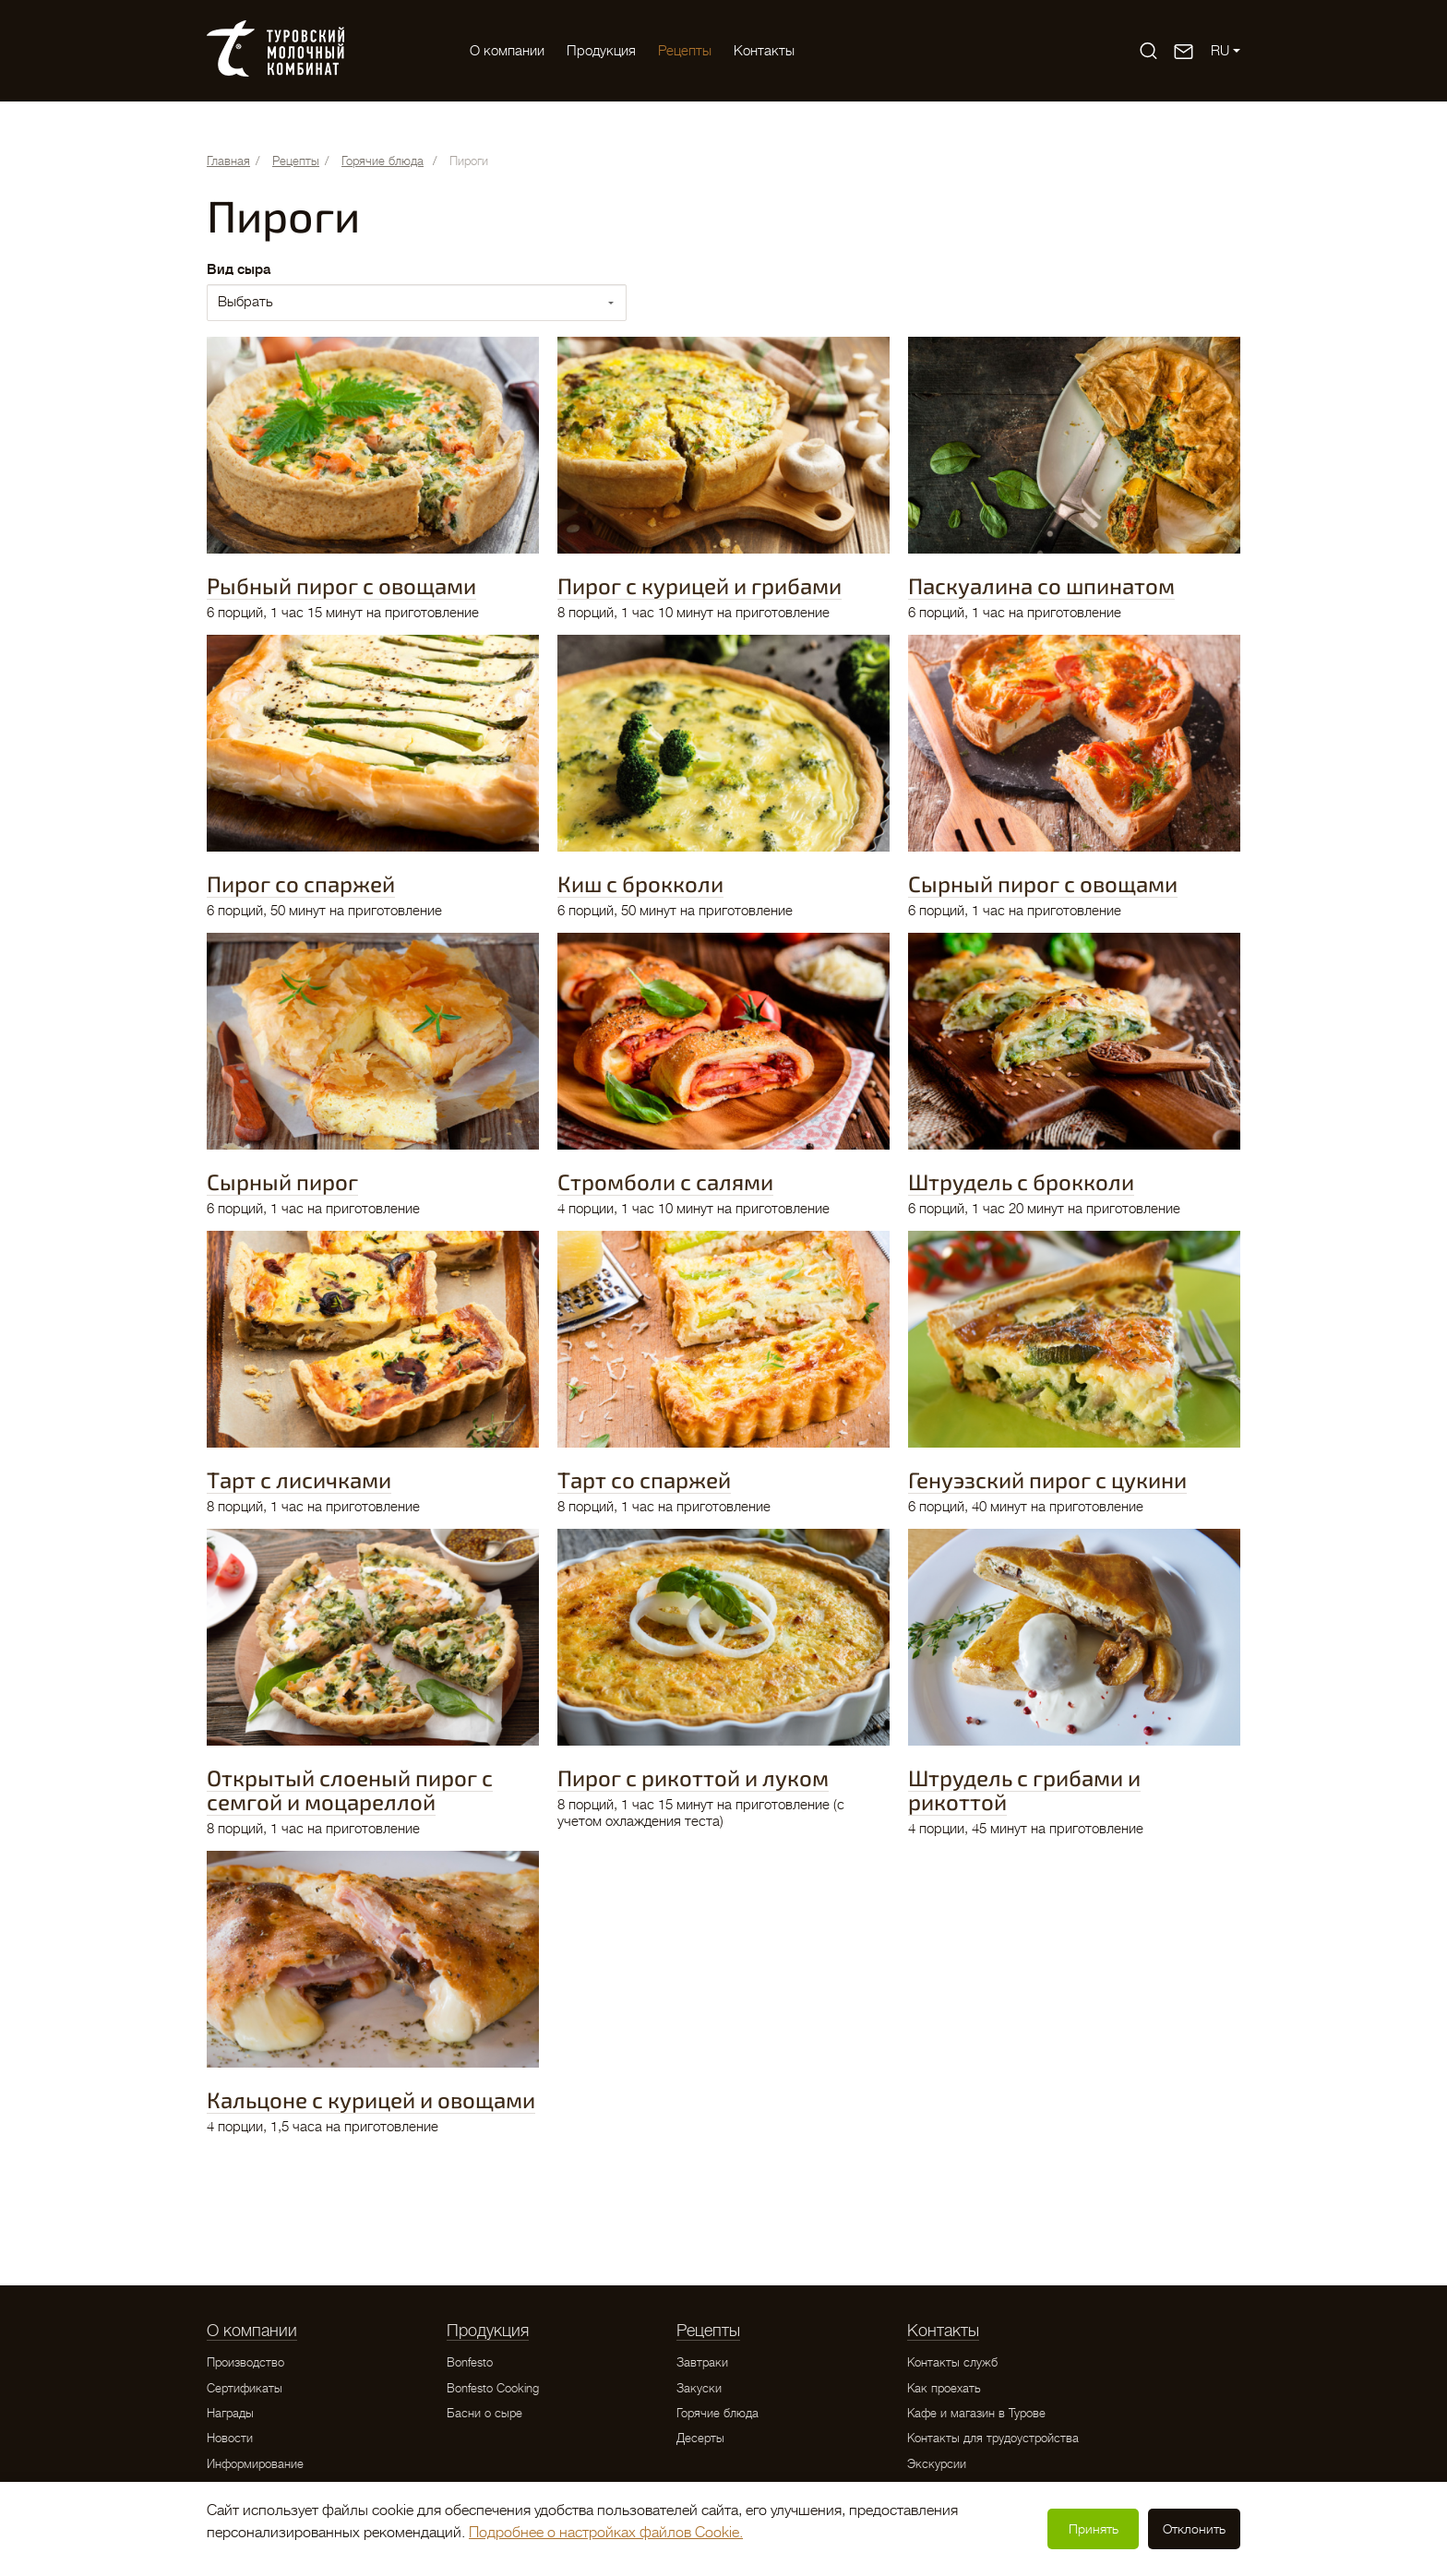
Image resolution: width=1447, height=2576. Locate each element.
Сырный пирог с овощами (1043, 883)
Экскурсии (936, 2464)
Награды (230, 2413)
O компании (507, 50)
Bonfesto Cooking (493, 2388)
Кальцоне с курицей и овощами (371, 2099)
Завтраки (702, 2362)
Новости (230, 2438)
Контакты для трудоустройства (993, 2438)
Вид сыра (238, 270)
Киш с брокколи (640, 883)
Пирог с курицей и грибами (699, 585)
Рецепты (685, 50)
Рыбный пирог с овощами (341, 585)
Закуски (699, 2388)
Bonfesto (470, 2362)
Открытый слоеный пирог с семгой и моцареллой (350, 1789)
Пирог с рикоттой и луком (693, 1777)
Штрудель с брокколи (1021, 1181)
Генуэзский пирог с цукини (1047, 1479)
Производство (245, 2362)
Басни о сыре (484, 2413)
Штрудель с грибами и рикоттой (1024, 1789)
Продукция (601, 50)
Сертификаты (244, 2388)
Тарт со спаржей (644, 1479)
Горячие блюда (717, 2413)
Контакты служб (952, 2362)
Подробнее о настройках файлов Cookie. (606, 2532)
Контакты (764, 50)
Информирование (255, 2464)
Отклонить (1194, 2529)
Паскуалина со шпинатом (1041, 585)
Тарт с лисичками (299, 1479)
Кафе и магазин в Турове (976, 2413)
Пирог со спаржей (301, 883)
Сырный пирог (282, 1181)
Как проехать (944, 2388)
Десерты (700, 2438)
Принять (1093, 2529)
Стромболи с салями (665, 1181)
